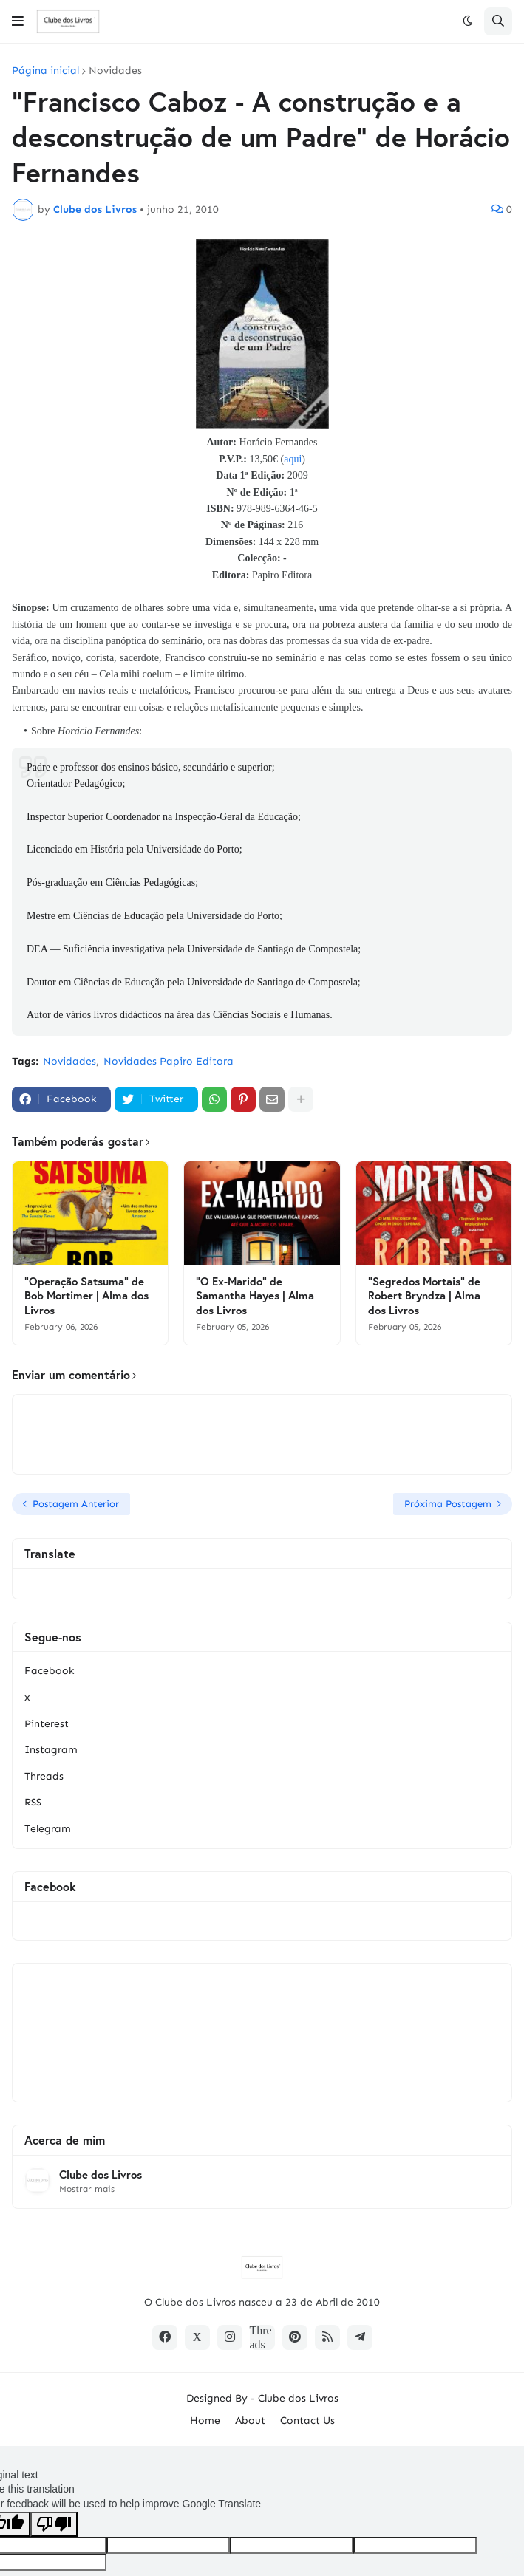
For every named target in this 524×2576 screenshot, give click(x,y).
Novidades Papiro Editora (168, 1061)
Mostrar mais (87, 2189)
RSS (32, 1802)
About (250, 2420)
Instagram (51, 1749)
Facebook (49, 1670)
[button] (17, 21)
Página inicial (45, 71)
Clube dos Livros (100, 2174)
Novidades (115, 71)
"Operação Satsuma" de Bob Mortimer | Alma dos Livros (86, 1295)
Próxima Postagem (447, 1503)
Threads (44, 1776)
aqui (293, 459)
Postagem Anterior (76, 1503)
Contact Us (307, 2420)
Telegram (47, 1828)
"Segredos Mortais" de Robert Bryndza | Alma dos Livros (424, 1295)
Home (205, 2420)
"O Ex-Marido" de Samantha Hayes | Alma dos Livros (255, 1295)
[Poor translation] (54, 2524)
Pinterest (46, 1724)
